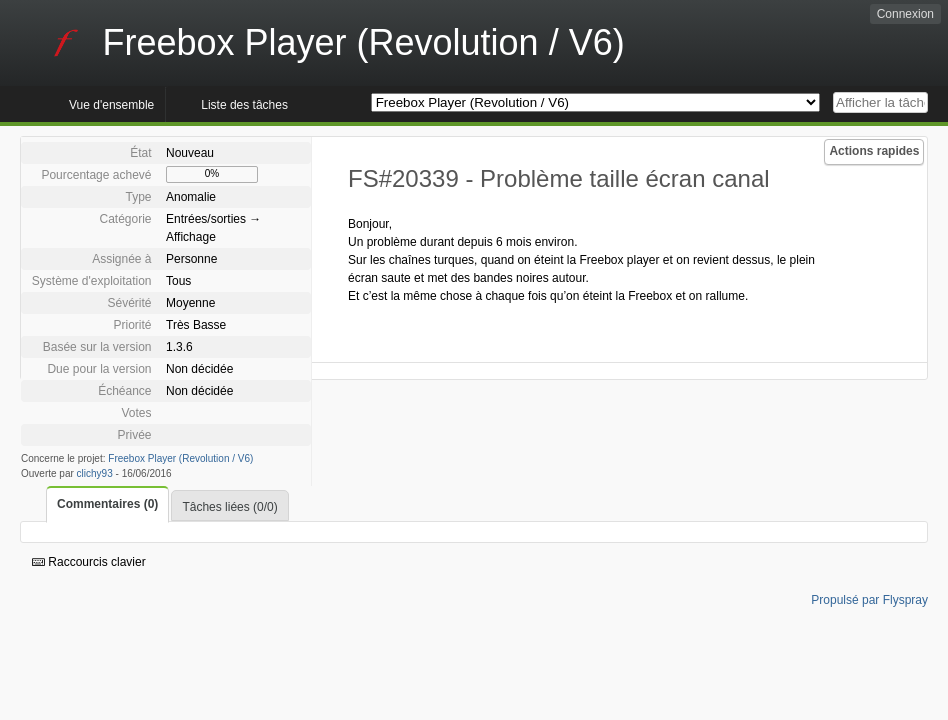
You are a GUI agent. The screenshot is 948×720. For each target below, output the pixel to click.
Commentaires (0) (107, 504)
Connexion (905, 14)
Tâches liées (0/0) (229, 507)
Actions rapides (874, 151)
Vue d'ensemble (111, 105)
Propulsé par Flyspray (869, 600)
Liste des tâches (244, 105)
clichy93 (95, 473)
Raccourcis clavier (89, 562)
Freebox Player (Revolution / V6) (180, 458)
